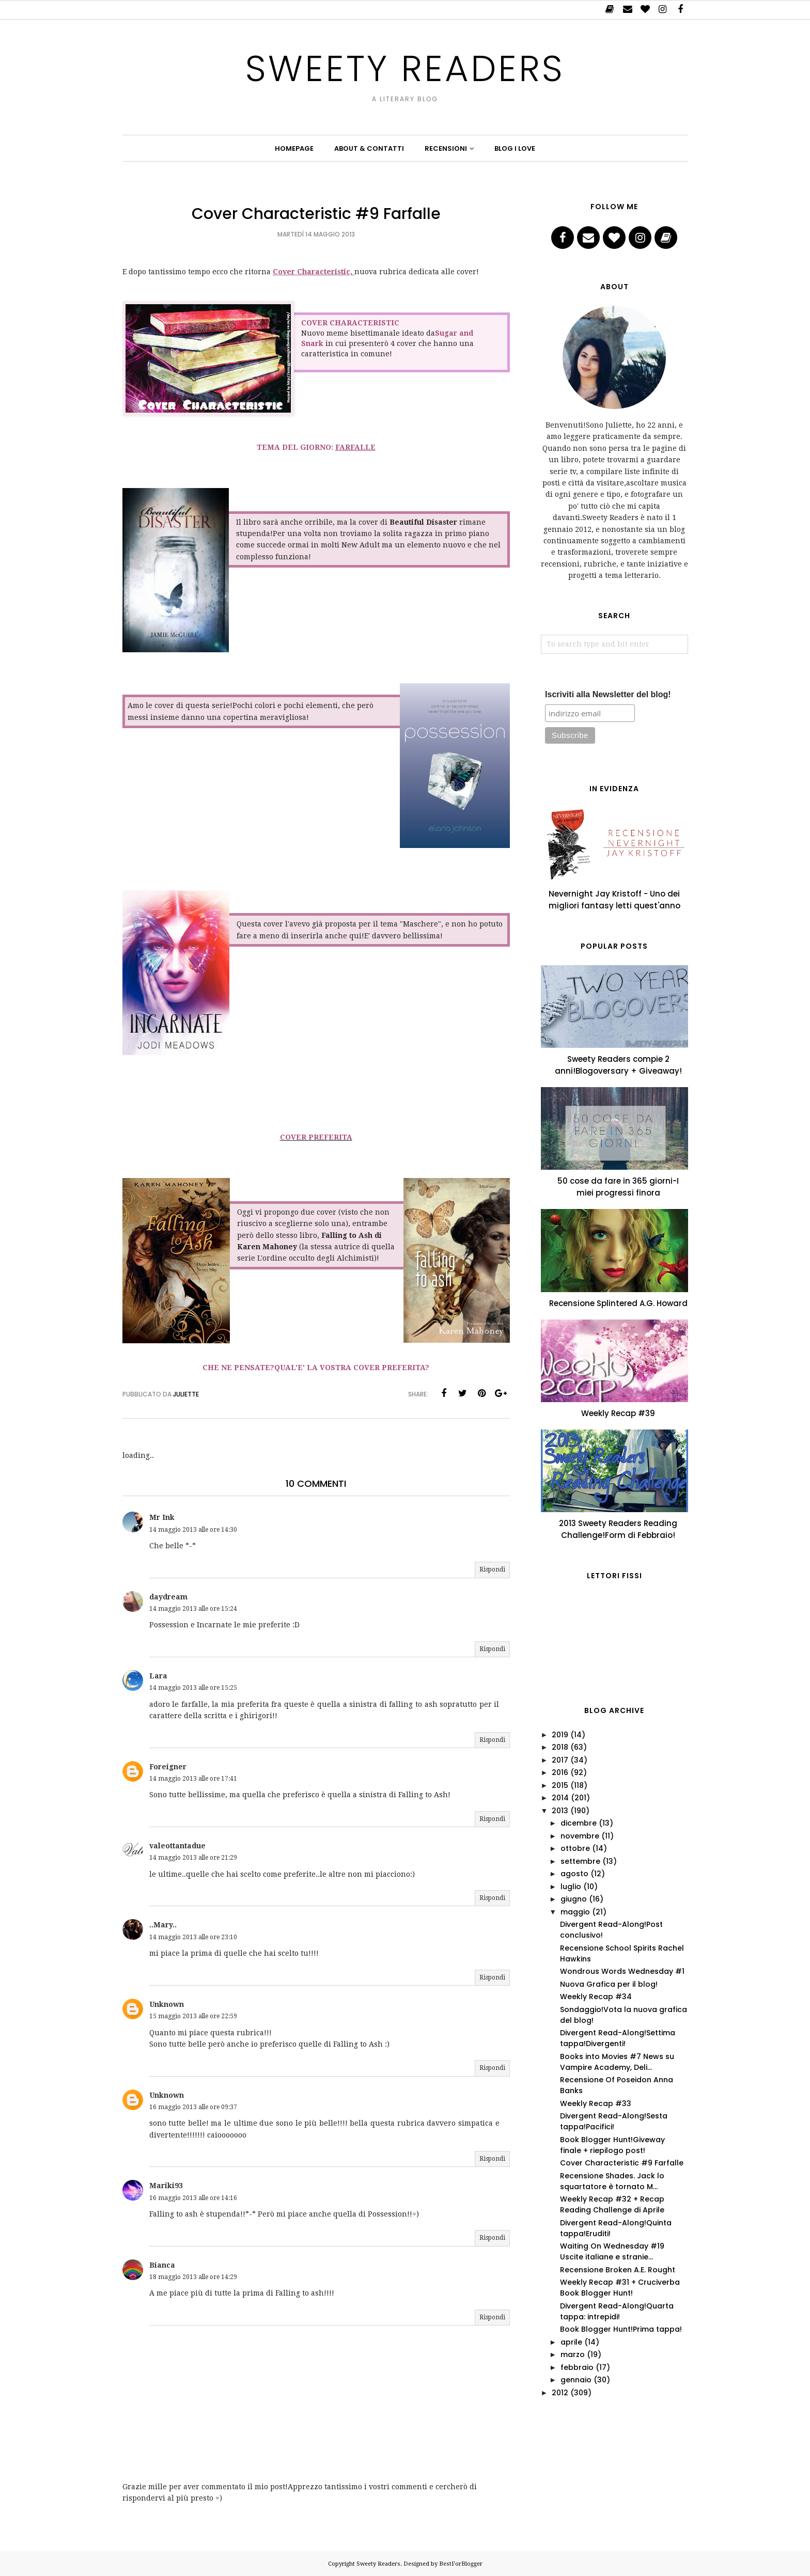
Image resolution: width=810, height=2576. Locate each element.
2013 (560, 1810)
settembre (580, 1861)
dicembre (578, 1823)
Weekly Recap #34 (596, 1996)
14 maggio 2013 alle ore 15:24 (193, 1608)
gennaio (575, 2380)
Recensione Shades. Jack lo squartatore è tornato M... (612, 2181)
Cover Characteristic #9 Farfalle (621, 2163)
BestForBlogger (460, 2564)
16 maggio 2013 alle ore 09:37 (193, 2107)
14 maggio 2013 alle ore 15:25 (193, 1687)
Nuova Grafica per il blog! (609, 1984)
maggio (575, 1912)
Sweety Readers (405, 68)
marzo (572, 2354)
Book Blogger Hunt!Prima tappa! (621, 2329)
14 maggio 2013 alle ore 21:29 (193, 1857)
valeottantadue (177, 1846)
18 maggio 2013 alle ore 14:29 (193, 2277)
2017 (560, 1760)
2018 (560, 1747)
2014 (560, 1798)
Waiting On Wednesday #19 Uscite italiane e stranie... (612, 2251)
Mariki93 (166, 2185)
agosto (574, 1873)
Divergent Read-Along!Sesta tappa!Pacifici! (613, 2121)
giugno (573, 1899)
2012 (560, 2392)
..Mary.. (163, 1925)
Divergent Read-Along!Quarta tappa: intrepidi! (617, 2311)
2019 (560, 1735)
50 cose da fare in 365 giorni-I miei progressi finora (618, 1186)
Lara (158, 1676)
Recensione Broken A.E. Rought (617, 2270)
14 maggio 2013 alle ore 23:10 (193, 1937)
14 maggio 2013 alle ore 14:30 (193, 1529)
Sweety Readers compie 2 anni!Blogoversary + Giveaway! (618, 1065)
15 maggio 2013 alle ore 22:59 (193, 2016)
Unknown (166, 2004)
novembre (579, 1836)
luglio (570, 1886)
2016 (560, 1772)
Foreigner (167, 1767)
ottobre (575, 1848)
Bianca (162, 2265)
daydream (168, 1597)
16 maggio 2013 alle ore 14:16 (193, 2198)
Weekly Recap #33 (595, 2103)
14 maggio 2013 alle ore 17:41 (193, 1778)
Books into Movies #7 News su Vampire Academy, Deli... (617, 2061)
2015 (560, 1785)
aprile (571, 2342)
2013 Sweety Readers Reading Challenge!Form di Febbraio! (618, 1529)
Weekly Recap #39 (618, 1413)
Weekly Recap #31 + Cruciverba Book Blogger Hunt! (620, 2287)
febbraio (577, 2367)
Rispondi (492, 1569)
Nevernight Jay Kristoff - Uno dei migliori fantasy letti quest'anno (614, 899)
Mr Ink (162, 1517)
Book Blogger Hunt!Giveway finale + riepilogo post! (612, 2145)
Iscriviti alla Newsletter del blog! (608, 694)
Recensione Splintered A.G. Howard (618, 1303)
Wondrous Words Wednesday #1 (622, 1971)
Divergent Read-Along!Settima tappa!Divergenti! (617, 2038)
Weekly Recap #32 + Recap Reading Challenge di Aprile (612, 2204)
